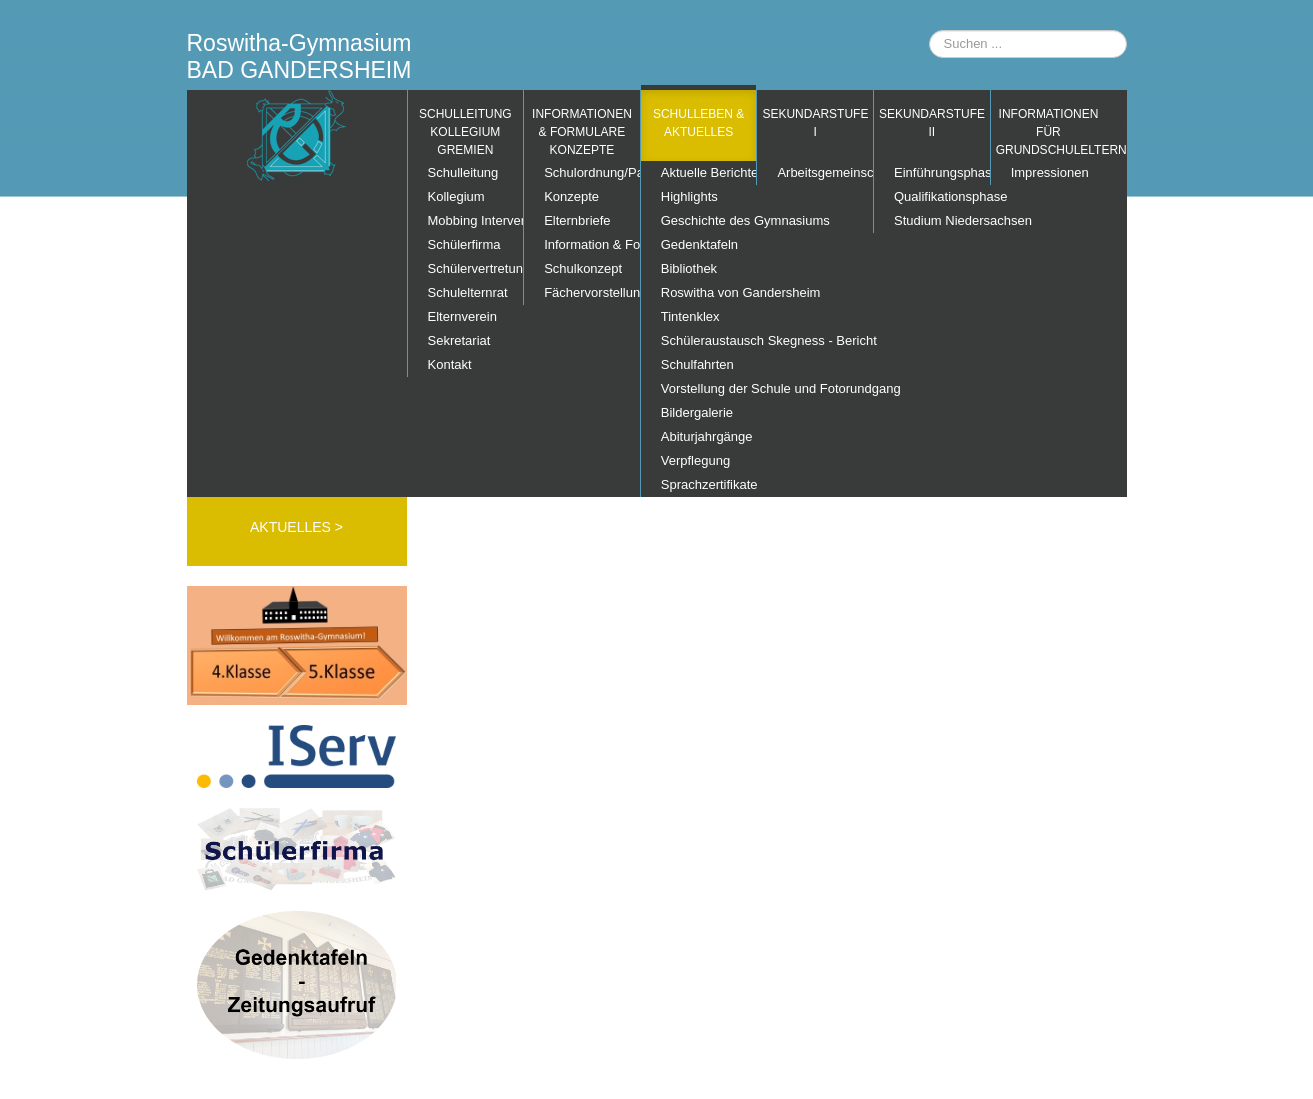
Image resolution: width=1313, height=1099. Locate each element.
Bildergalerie (697, 412)
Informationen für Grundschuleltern (1051, 132)
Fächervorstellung (592, 292)
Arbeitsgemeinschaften (825, 172)
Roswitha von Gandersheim (709, 292)
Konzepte (571, 196)
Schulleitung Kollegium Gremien (465, 132)
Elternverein (462, 316)
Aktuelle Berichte (709, 172)
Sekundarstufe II (932, 123)
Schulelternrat (468, 292)
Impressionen (1050, 172)
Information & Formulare (592, 244)
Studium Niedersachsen (942, 220)
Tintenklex (690, 316)
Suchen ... (929, 30)
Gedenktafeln (699, 244)
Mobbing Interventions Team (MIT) (476, 220)
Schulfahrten (697, 364)
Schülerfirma (464, 244)
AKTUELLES (292, 527)
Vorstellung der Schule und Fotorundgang (709, 388)
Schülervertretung (476, 268)
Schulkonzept (583, 268)
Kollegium (456, 196)
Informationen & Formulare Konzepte (582, 132)
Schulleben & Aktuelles (698, 123)
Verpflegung (695, 460)
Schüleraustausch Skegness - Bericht (709, 340)
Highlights (689, 196)
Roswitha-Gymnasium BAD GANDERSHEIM (299, 56)
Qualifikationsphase (942, 196)
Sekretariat (459, 340)
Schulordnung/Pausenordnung (592, 172)
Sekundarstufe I (815, 123)
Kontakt (450, 364)
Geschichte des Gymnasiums (709, 220)
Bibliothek (689, 268)
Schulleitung (463, 172)
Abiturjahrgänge (707, 436)
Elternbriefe (577, 220)
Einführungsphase (942, 172)
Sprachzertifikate (709, 484)
